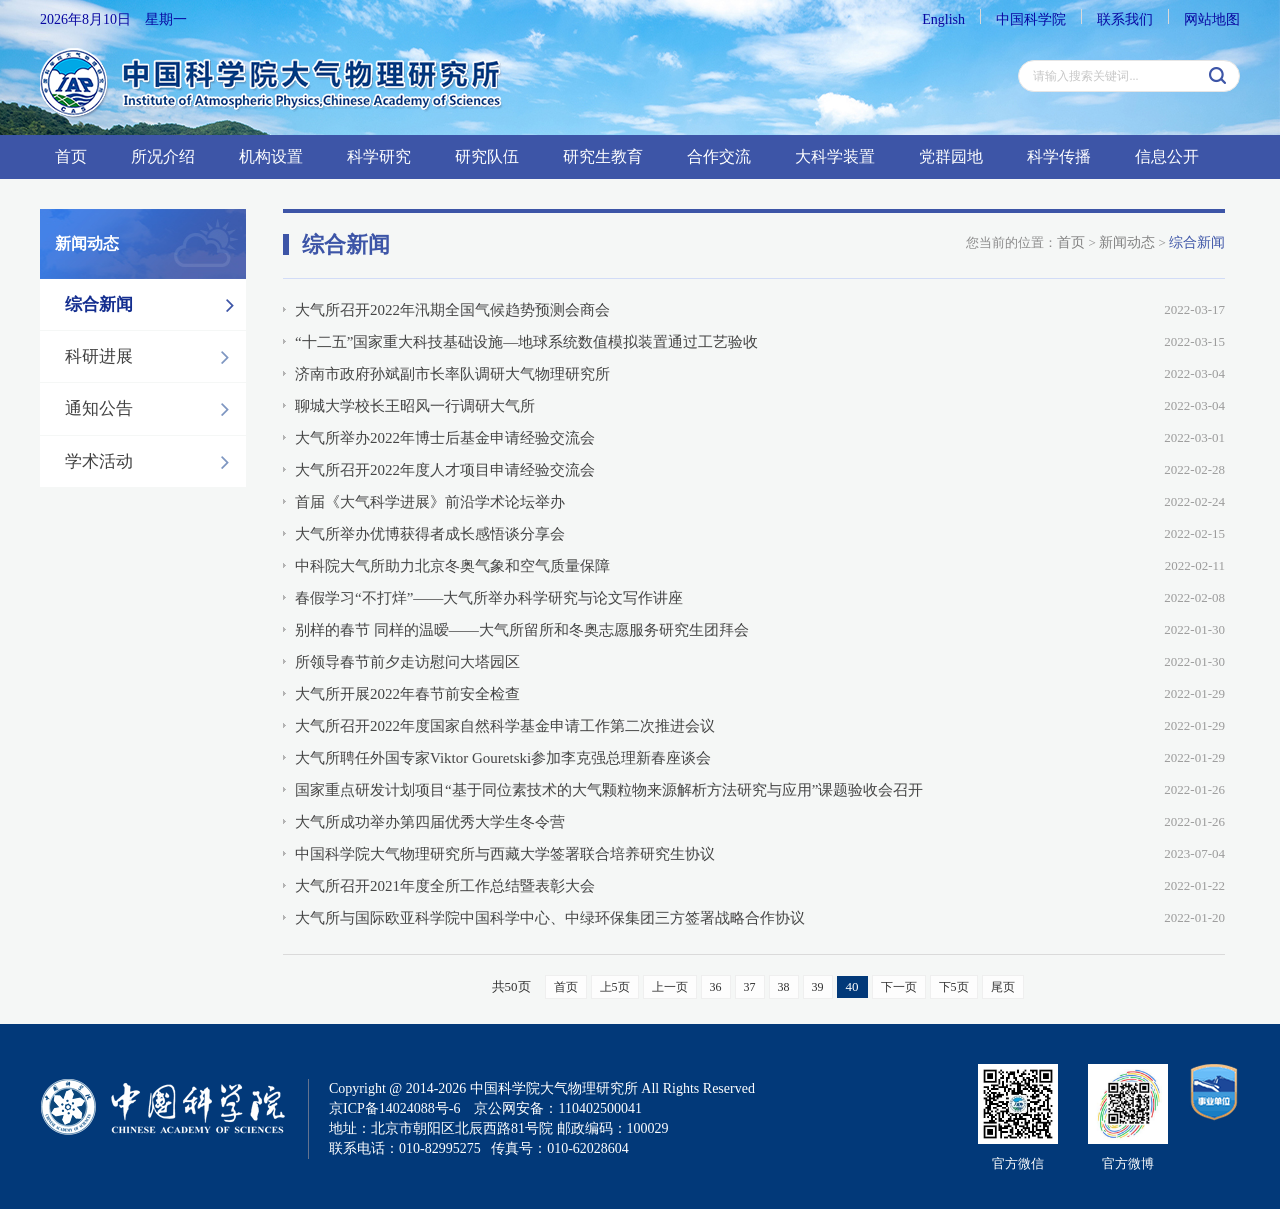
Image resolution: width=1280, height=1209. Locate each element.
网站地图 (1212, 19)
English (943, 19)
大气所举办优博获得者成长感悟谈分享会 (430, 534)
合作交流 (719, 156)
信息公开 (1167, 156)
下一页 (899, 987)
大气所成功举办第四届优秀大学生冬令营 (430, 822)
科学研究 (379, 156)
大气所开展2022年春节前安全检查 (407, 694)
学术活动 (152, 462)
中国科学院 (1031, 19)
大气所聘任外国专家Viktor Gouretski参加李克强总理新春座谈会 (503, 758)
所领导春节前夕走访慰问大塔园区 (407, 662)
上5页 (615, 987)
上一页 (670, 987)
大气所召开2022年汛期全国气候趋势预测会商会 (452, 310)
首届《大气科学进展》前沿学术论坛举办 (430, 502)
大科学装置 (835, 156)
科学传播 (1059, 156)
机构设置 (271, 156)
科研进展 (152, 357)
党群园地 (951, 156)
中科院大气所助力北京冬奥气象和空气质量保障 (452, 566)
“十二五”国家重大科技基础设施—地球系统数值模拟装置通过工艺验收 (526, 342)
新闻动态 (1127, 242)
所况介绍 (163, 156)
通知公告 (152, 409)
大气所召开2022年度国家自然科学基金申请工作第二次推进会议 (505, 726)
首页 (71, 156)
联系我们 (1125, 19)
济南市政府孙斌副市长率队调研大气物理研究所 (452, 374)
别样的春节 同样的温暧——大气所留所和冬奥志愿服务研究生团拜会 (522, 630)
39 (818, 987)
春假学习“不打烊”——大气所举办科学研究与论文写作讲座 (489, 598)
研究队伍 (487, 156)
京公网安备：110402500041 (557, 1108)
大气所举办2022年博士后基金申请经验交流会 (445, 438)
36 (716, 987)
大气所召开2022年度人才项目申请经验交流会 (445, 470)
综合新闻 (155, 305)
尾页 (1003, 987)
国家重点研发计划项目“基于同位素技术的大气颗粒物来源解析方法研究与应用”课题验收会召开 (609, 790)
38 (784, 987)
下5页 (954, 987)
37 (750, 987)
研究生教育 (603, 156)
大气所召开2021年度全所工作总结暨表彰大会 (445, 886)
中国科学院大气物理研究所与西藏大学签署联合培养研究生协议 (505, 854)
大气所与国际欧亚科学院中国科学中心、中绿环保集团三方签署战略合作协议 (550, 918)
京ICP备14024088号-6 (394, 1108)
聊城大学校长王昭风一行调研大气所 (415, 406)
